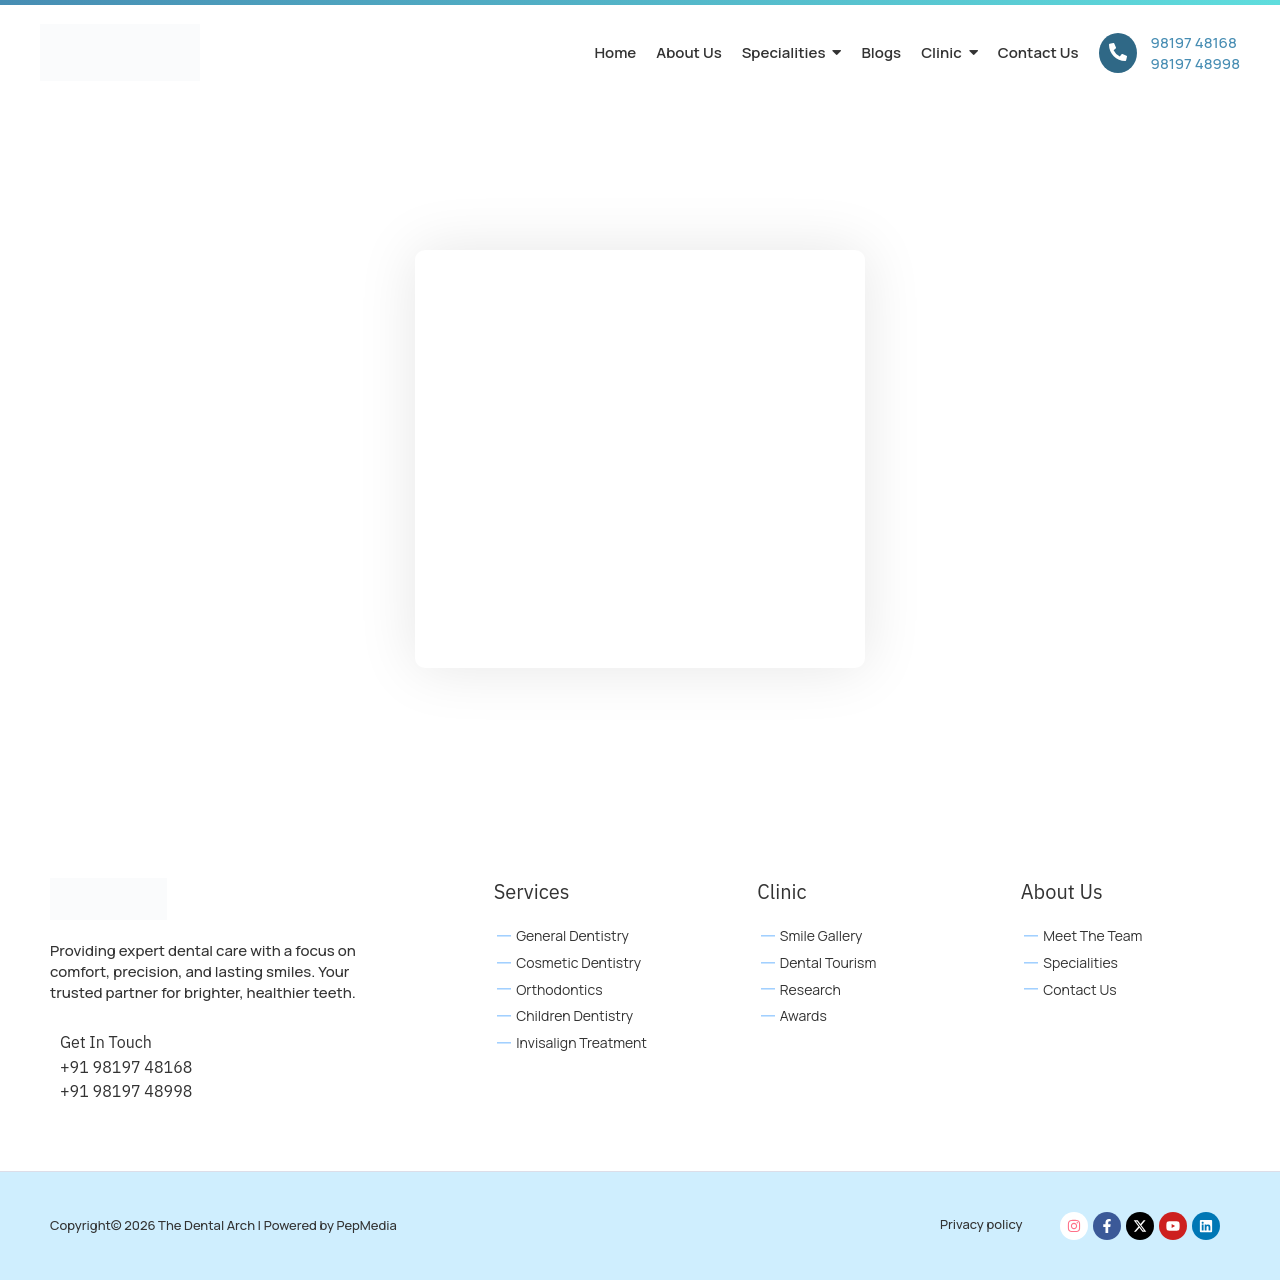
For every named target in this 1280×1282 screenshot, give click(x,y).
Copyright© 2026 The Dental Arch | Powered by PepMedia (223, 1227)
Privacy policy (981, 1226)
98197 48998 (1195, 63)
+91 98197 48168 (126, 1069)
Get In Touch (106, 1044)
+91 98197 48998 (126, 1093)
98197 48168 (1194, 42)
